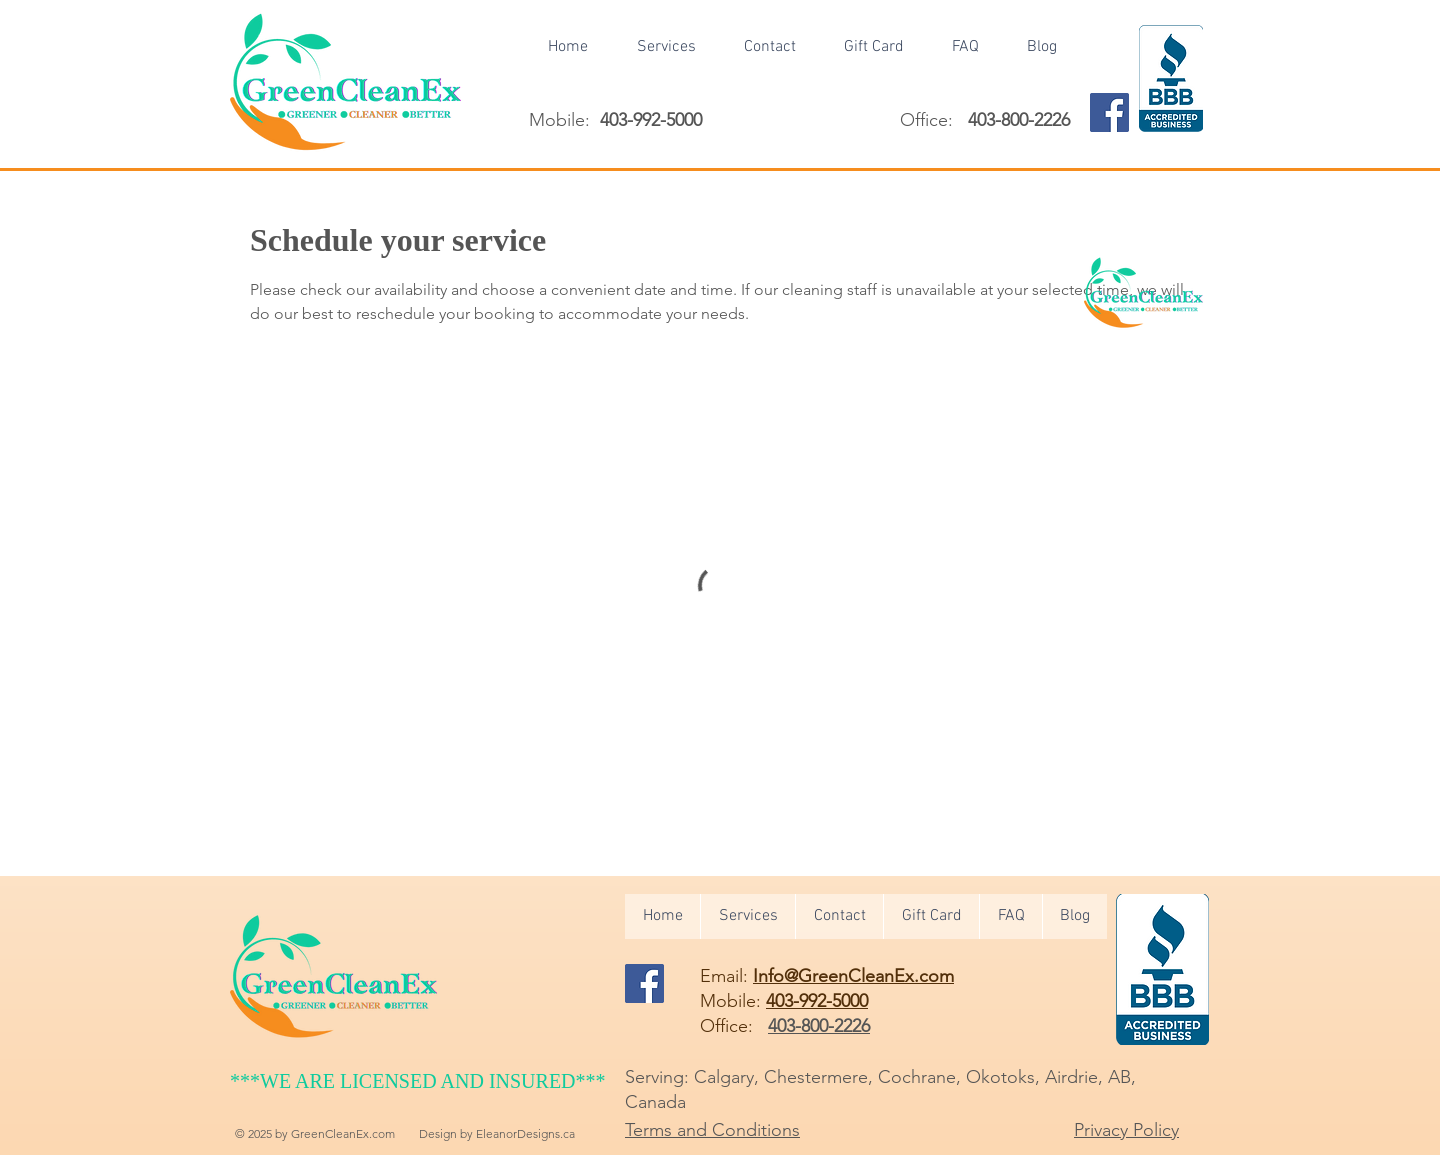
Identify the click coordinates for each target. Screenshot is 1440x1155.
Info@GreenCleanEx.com (853, 976)
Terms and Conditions (712, 1130)
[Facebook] (1109, 112)
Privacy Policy (1126, 1130)
